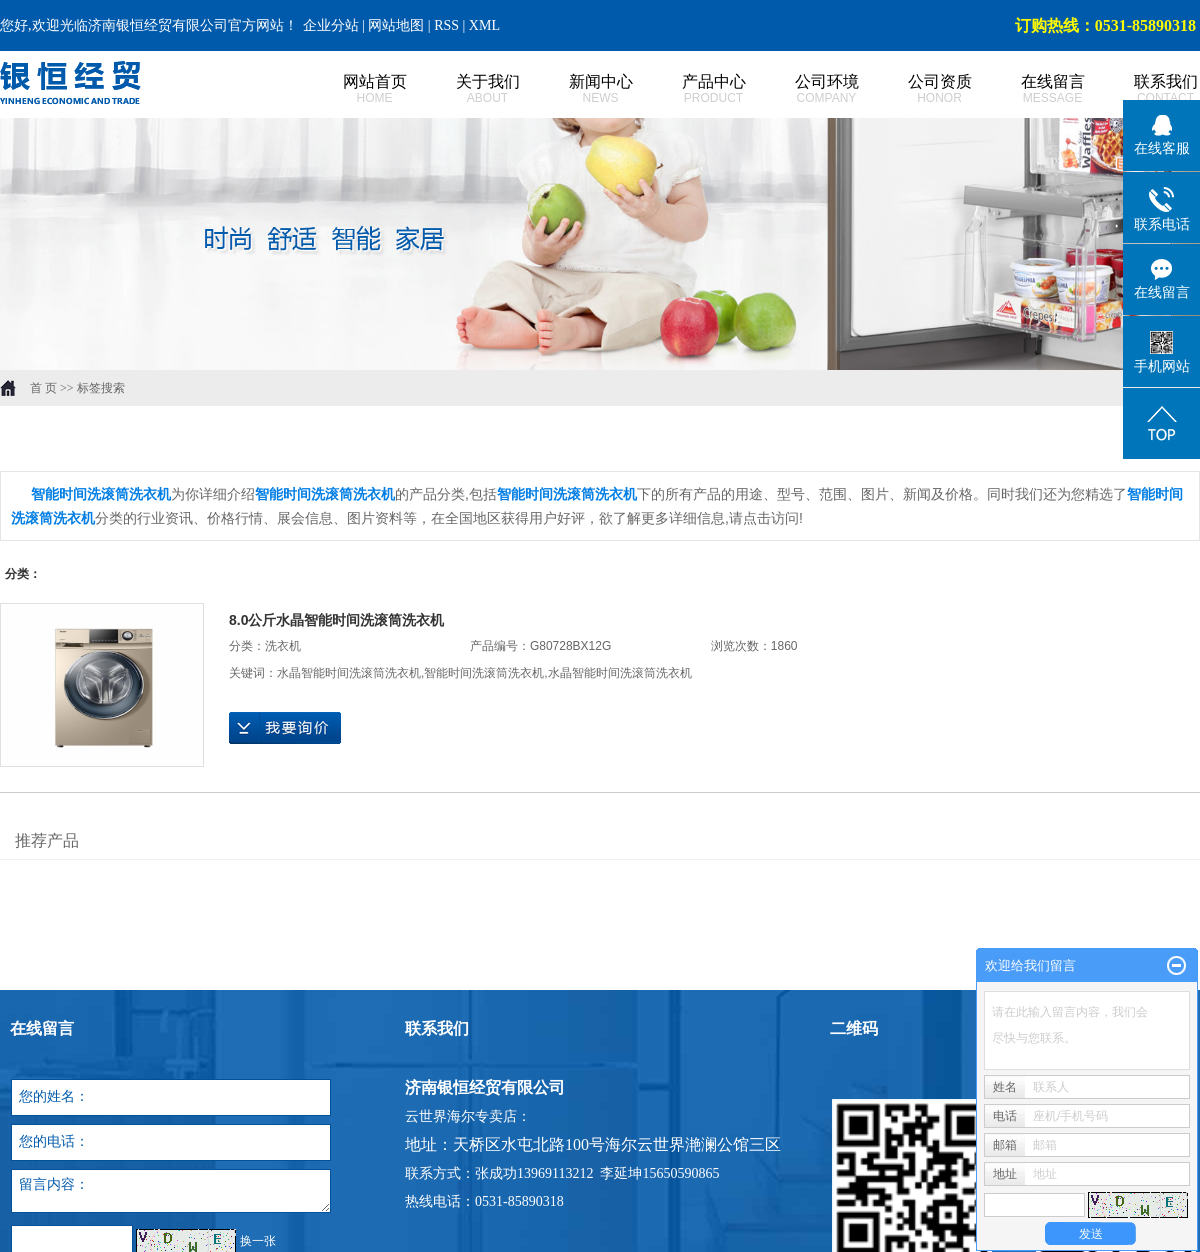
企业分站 (331, 25)
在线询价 (285, 728)
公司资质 (917, 89)
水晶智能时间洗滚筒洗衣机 (349, 673)
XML (484, 25)
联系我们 (1143, 89)
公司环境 (804, 89)
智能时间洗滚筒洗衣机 (484, 673)
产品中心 (691, 89)
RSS (446, 25)
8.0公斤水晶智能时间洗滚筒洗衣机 (336, 620)
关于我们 (465, 89)
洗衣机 (283, 646)
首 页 (43, 388)
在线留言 (1030, 89)
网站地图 (398, 25)
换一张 (258, 1241)
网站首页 (352, 89)
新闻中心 (578, 89)
